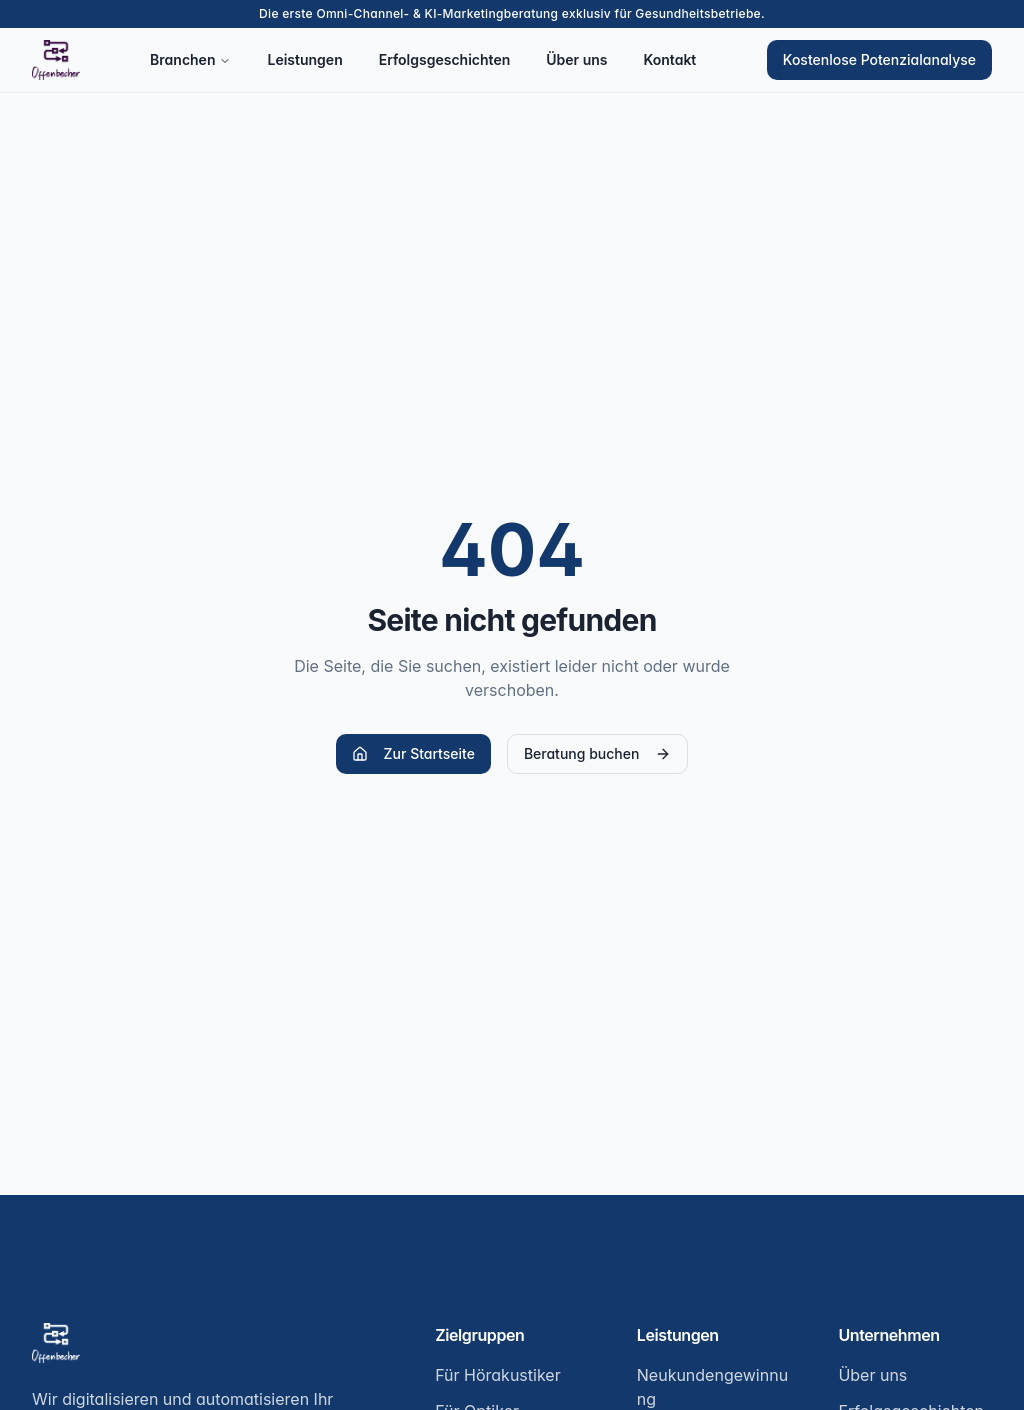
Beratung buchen (597, 753)
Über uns (576, 59)
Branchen (190, 59)
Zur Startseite (413, 753)
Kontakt (669, 59)
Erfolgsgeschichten (445, 59)
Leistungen (304, 59)
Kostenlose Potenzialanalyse (879, 59)
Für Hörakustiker (498, 1375)
